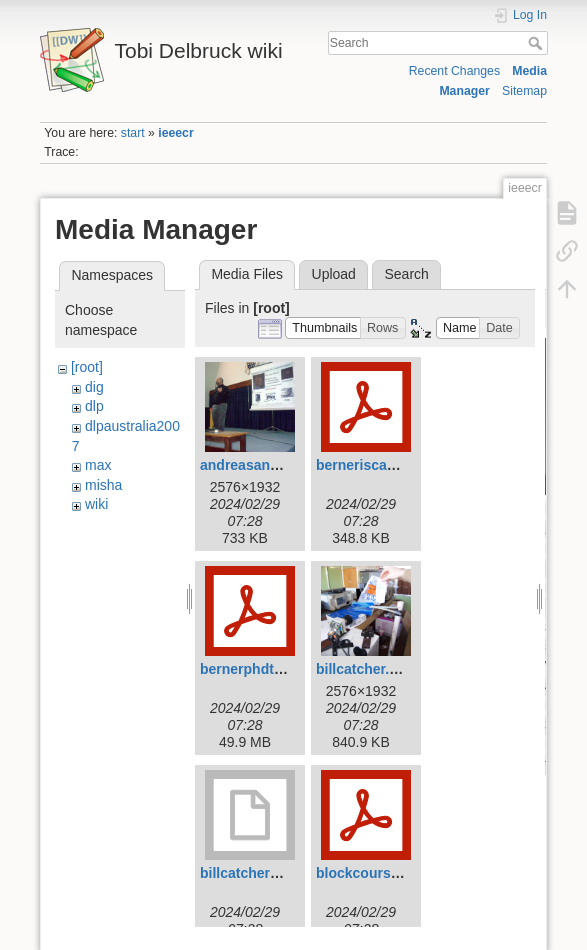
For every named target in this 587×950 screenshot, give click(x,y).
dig (94, 387)
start (133, 133)
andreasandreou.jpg (267, 465)
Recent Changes (454, 71)
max (98, 465)
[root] (87, 367)
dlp (94, 406)
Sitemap (524, 91)
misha (103, 485)
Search (537, 43)
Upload (334, 274)
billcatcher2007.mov (267, 873)
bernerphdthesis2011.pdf (283, 669)
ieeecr (175, 133)
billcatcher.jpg (363, 669)
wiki (96, 504)
